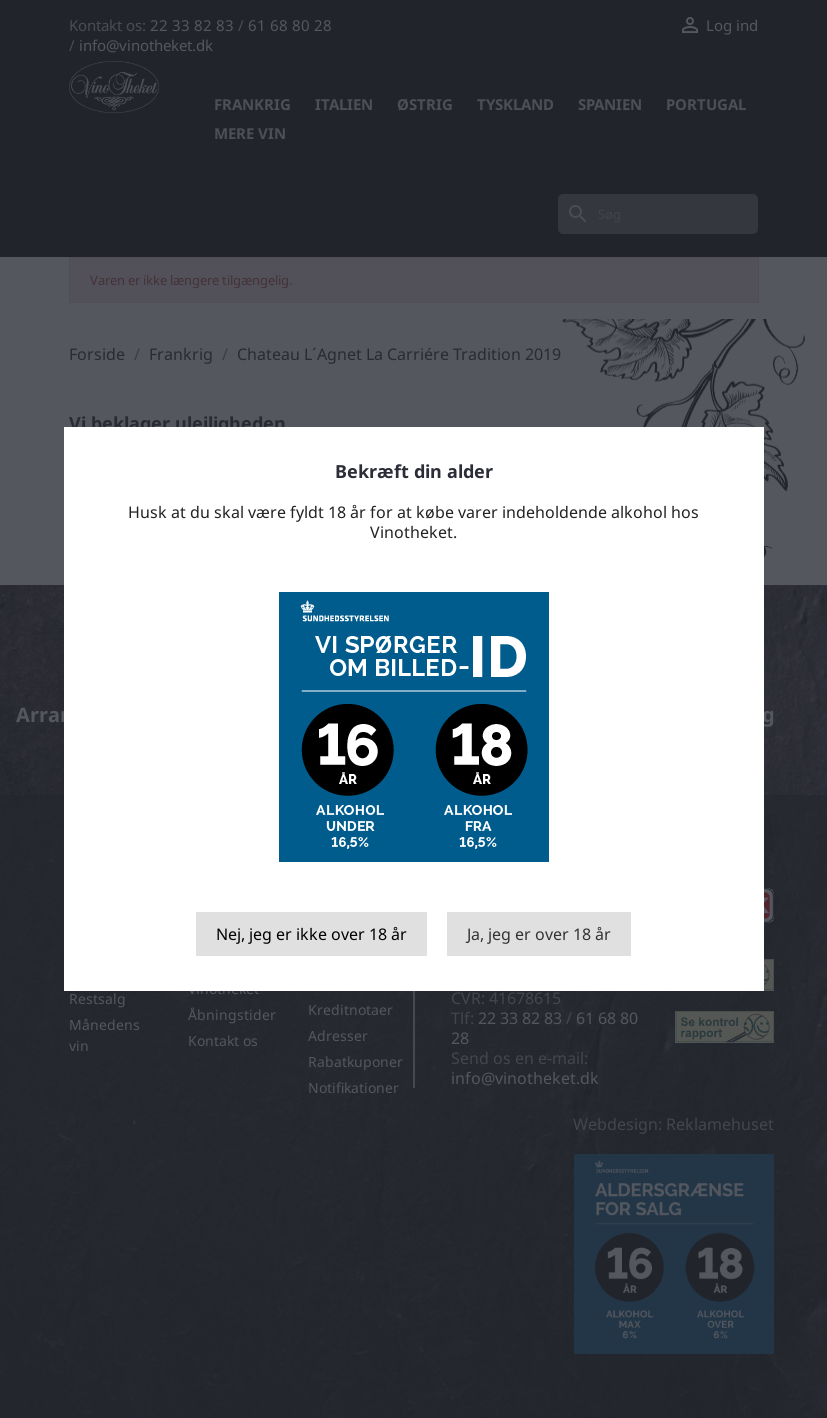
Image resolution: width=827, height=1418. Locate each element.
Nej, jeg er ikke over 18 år (311, 934)
